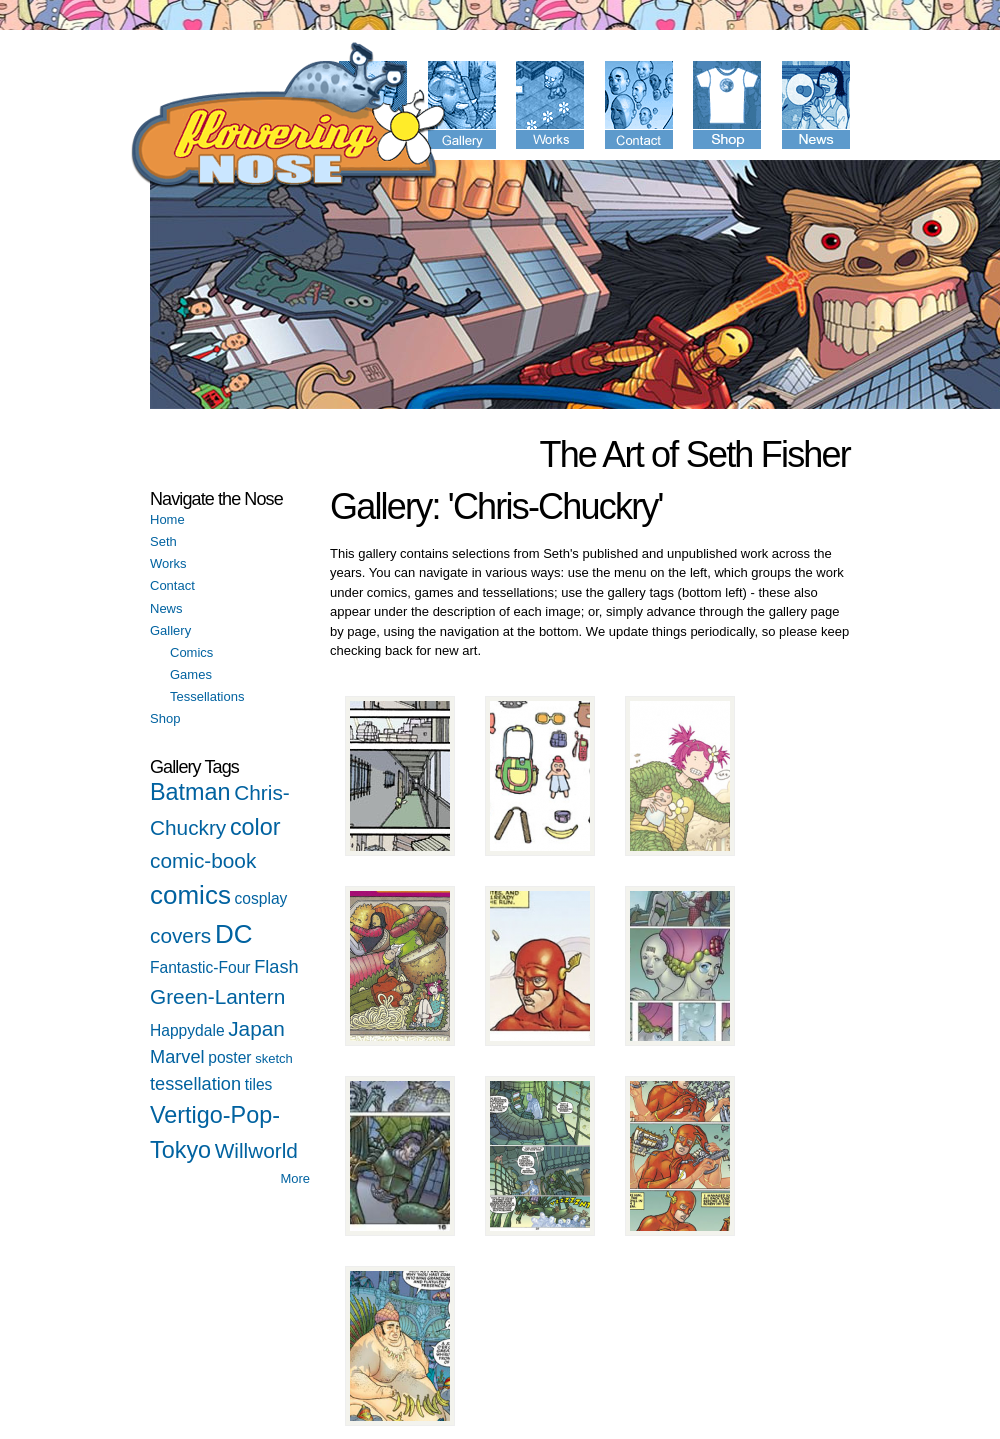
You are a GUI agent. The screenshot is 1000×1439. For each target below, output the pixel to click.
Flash (276, 967)
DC (234, 934)
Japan (256, 1028)
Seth (163, 541)
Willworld (256, 1150)
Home (167, 519)
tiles (259, 1084)
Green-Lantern (217, 996)
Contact (172, 585)
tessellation (195, 1084)
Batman (190, 792)
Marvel (177, 1057)
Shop (165, 718)
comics (190, 895)
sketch (274, 1058)
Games (191, 674)
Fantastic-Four (200, 967)
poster (229, 1057)
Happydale (187, 1030)
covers (180, 935)
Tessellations (207, 696)
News (166, 608)
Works (168, 563)
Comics (191, 652)
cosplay (261, 898)
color (255, 827)
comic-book (203, 860)
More (295, 1178)
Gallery (170, 630)
